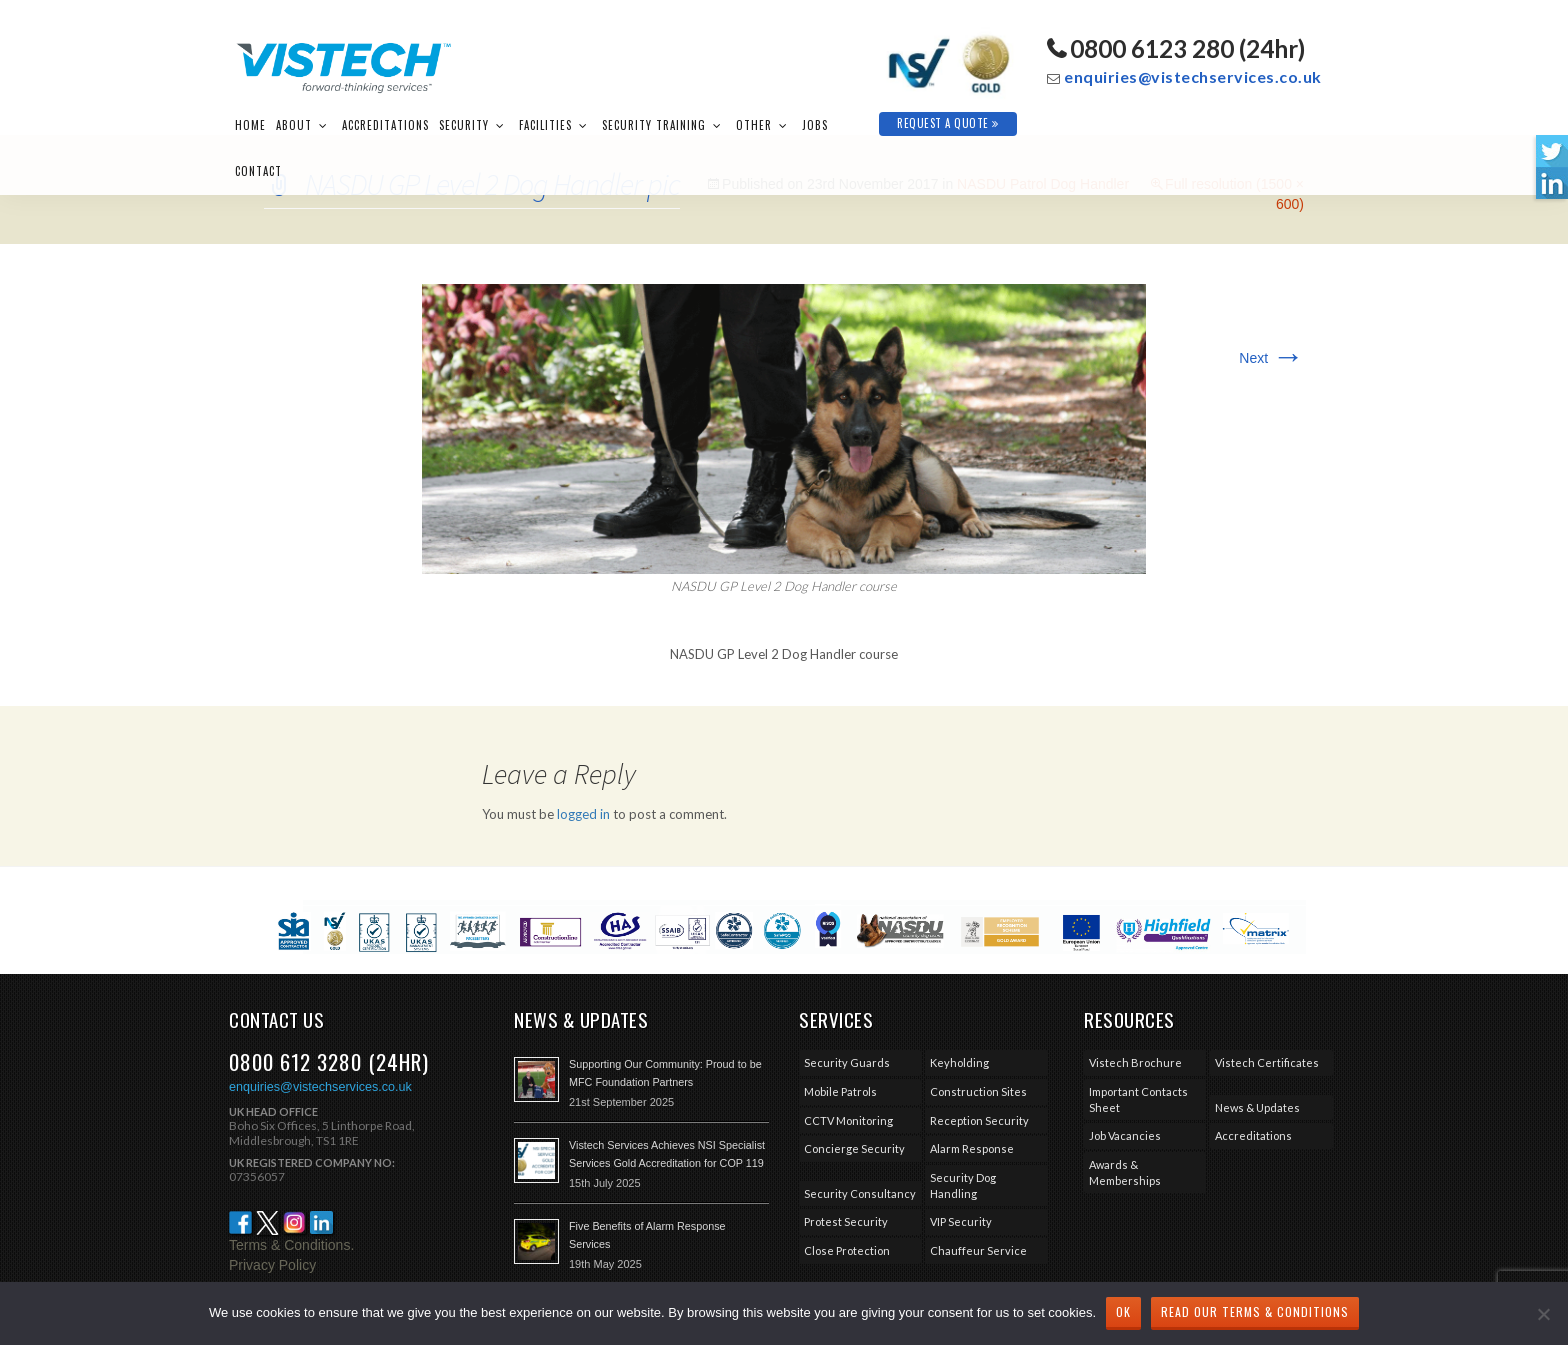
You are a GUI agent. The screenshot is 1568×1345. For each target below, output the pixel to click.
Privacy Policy (272, 1265)
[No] (1543, 1314)
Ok (1123, 1311)
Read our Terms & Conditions (1255, 1311)
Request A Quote (948, 123)
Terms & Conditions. (291, 1245)
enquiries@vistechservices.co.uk (1193, 76)
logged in (583, 814)
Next (1271, 358)
